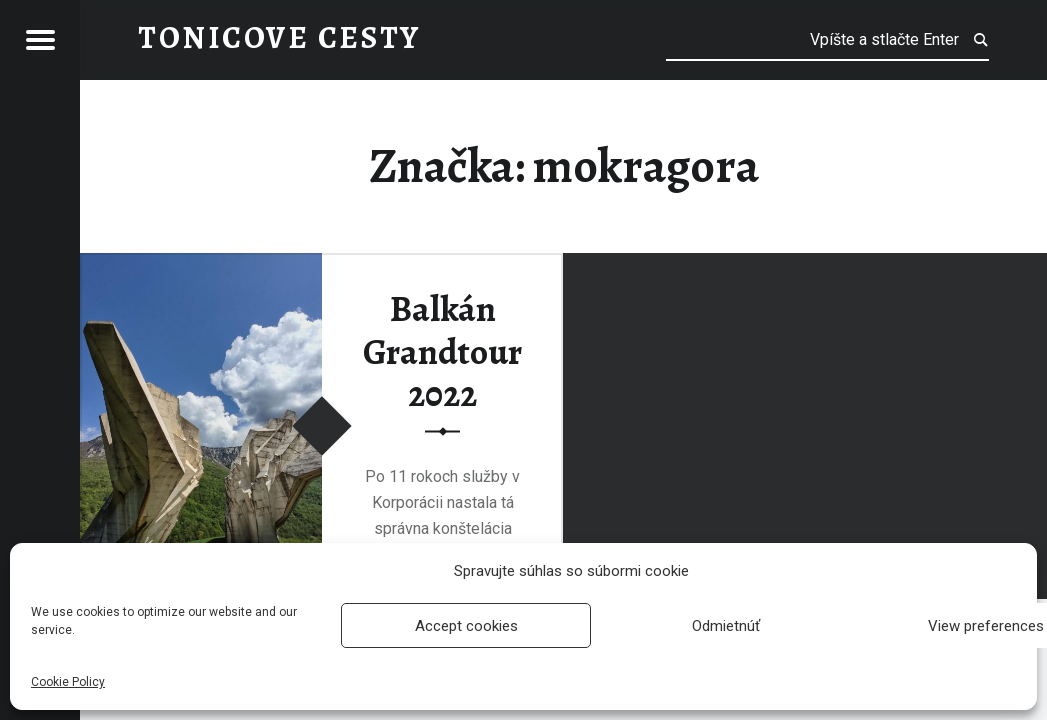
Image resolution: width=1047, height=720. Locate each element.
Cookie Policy (68, 682)
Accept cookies (466, 626)
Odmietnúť (726, 626)
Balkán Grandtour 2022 (442, 351)
